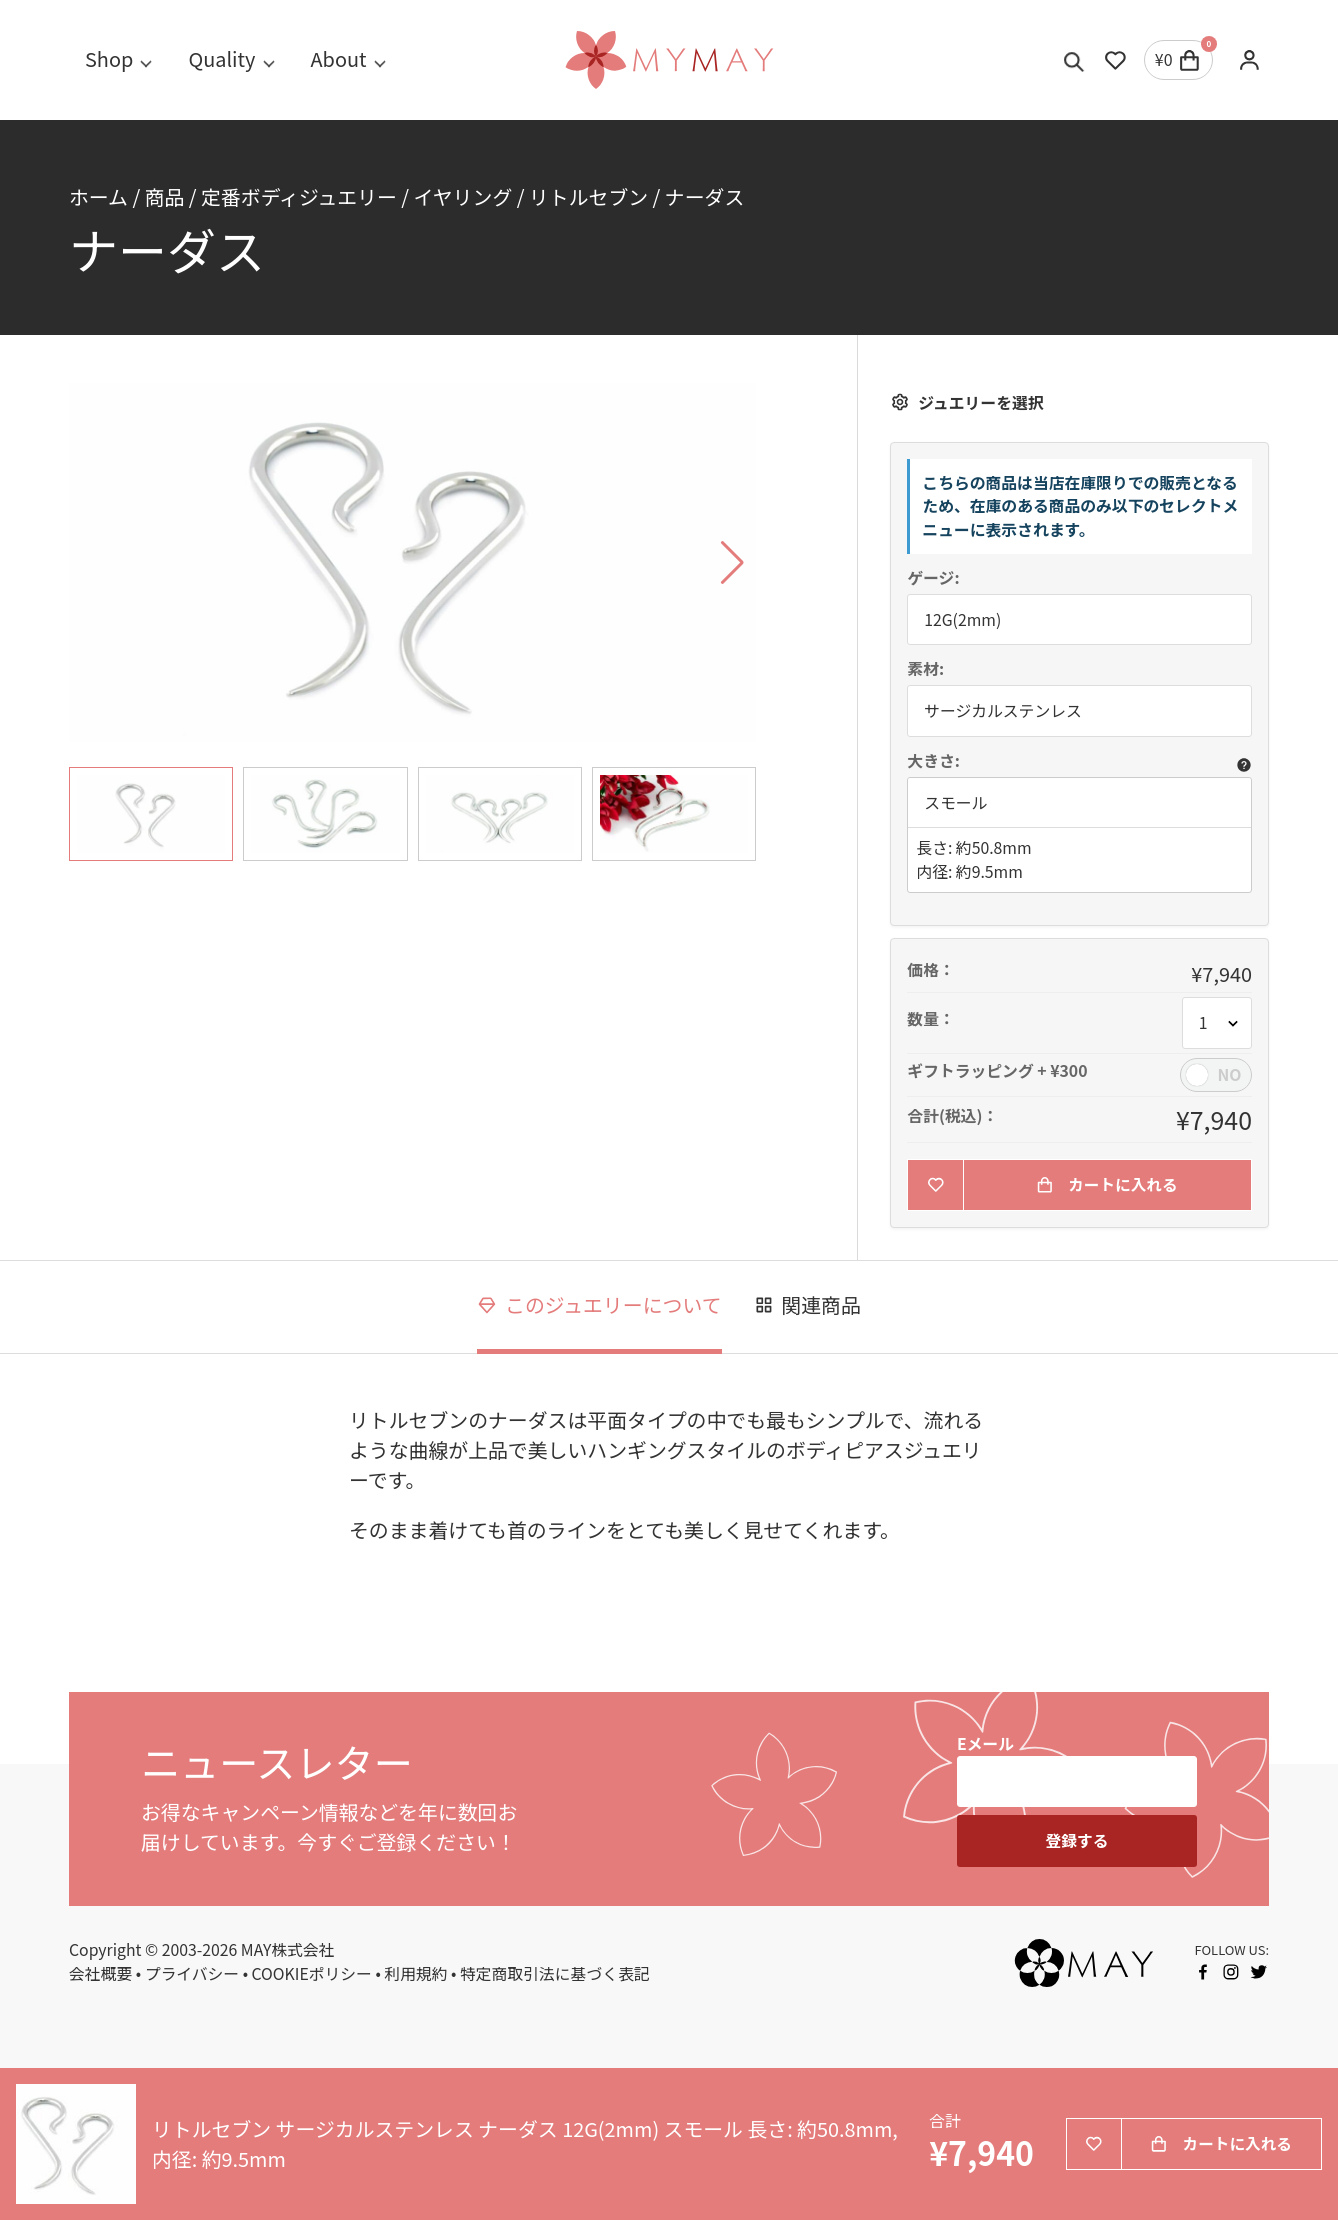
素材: (925, 669)
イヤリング (463, 196)
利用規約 (415, 1973)
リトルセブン (588, 196)
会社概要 (100, 1973)
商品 (165, 196)
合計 (945, 2121)
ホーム (98, 196)
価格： (930, 970)
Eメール (985, 1743)
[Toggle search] (1074, 60)
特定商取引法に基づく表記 (555, 1973)
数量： (930, 1019)
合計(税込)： (952, 1116)
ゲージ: (933, 578)
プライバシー (192, 1973)
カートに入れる (1107, 1184)
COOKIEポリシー (312, 1973)
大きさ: (933, 761)
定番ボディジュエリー (299, 196)
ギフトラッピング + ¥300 (997, 1071)
